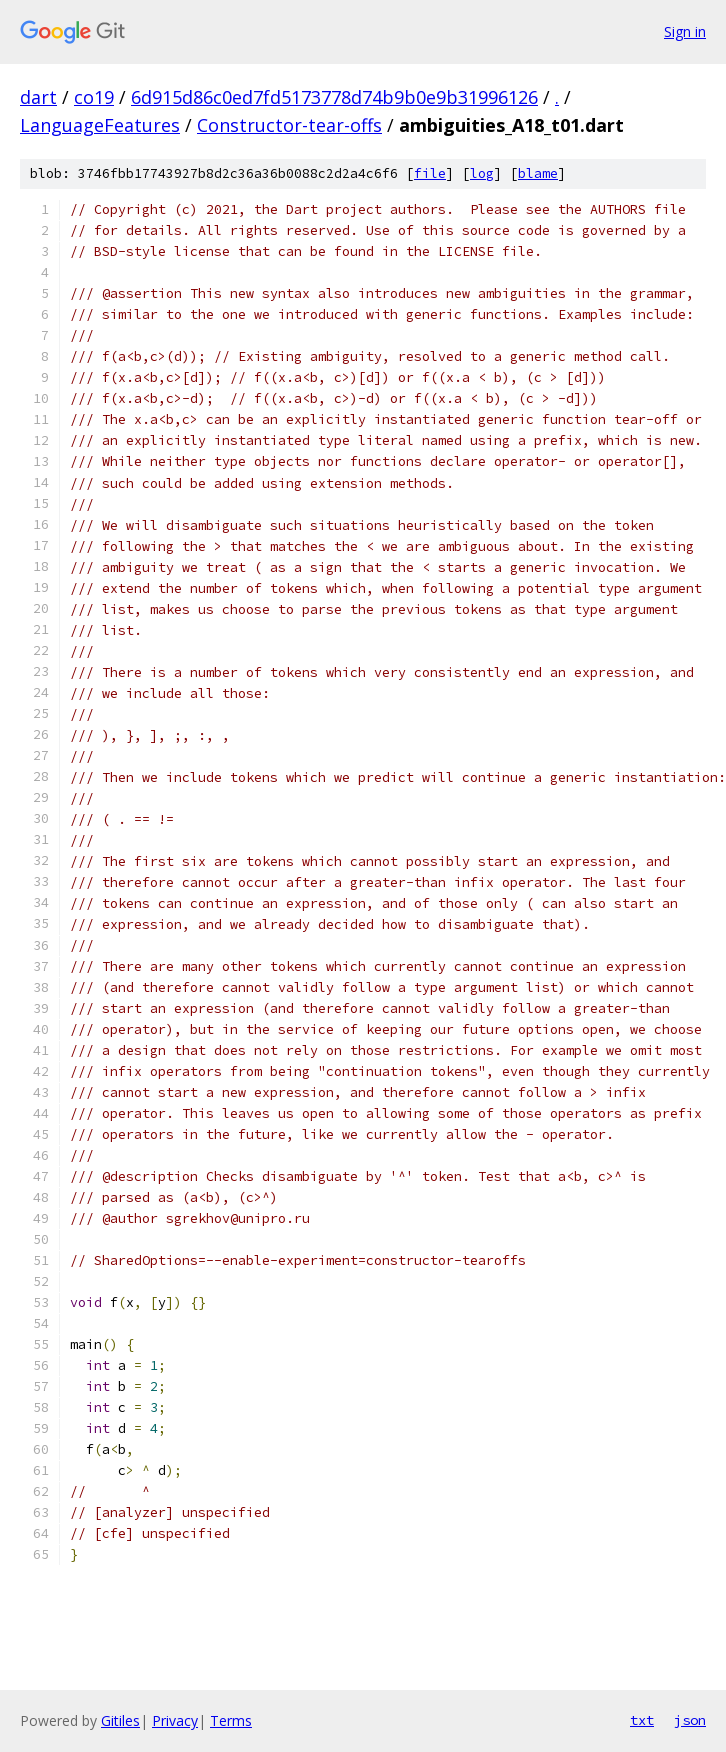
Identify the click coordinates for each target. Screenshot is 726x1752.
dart (38, 97)
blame (538, 173)
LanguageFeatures (100, 125)
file (430, 173)
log (482, 173)
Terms (231, 1720)
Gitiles (120, 1720)
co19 (94, 97)
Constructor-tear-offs (289, 125)
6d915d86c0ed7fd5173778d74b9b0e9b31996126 (334, 97)
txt (642, 1720)
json (690, 1720)
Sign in (685, 31)
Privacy (175, 1720)
